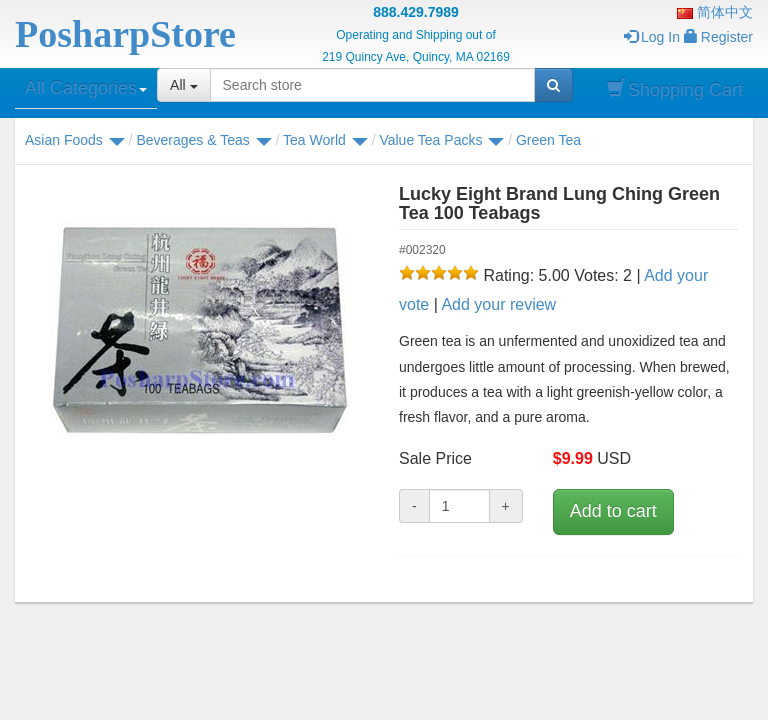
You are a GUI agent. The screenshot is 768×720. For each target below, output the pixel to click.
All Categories (86, 88)
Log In (652, 37)
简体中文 (715, 12)
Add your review (498, 304)
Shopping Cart (675, 89)
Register (718, 37)
